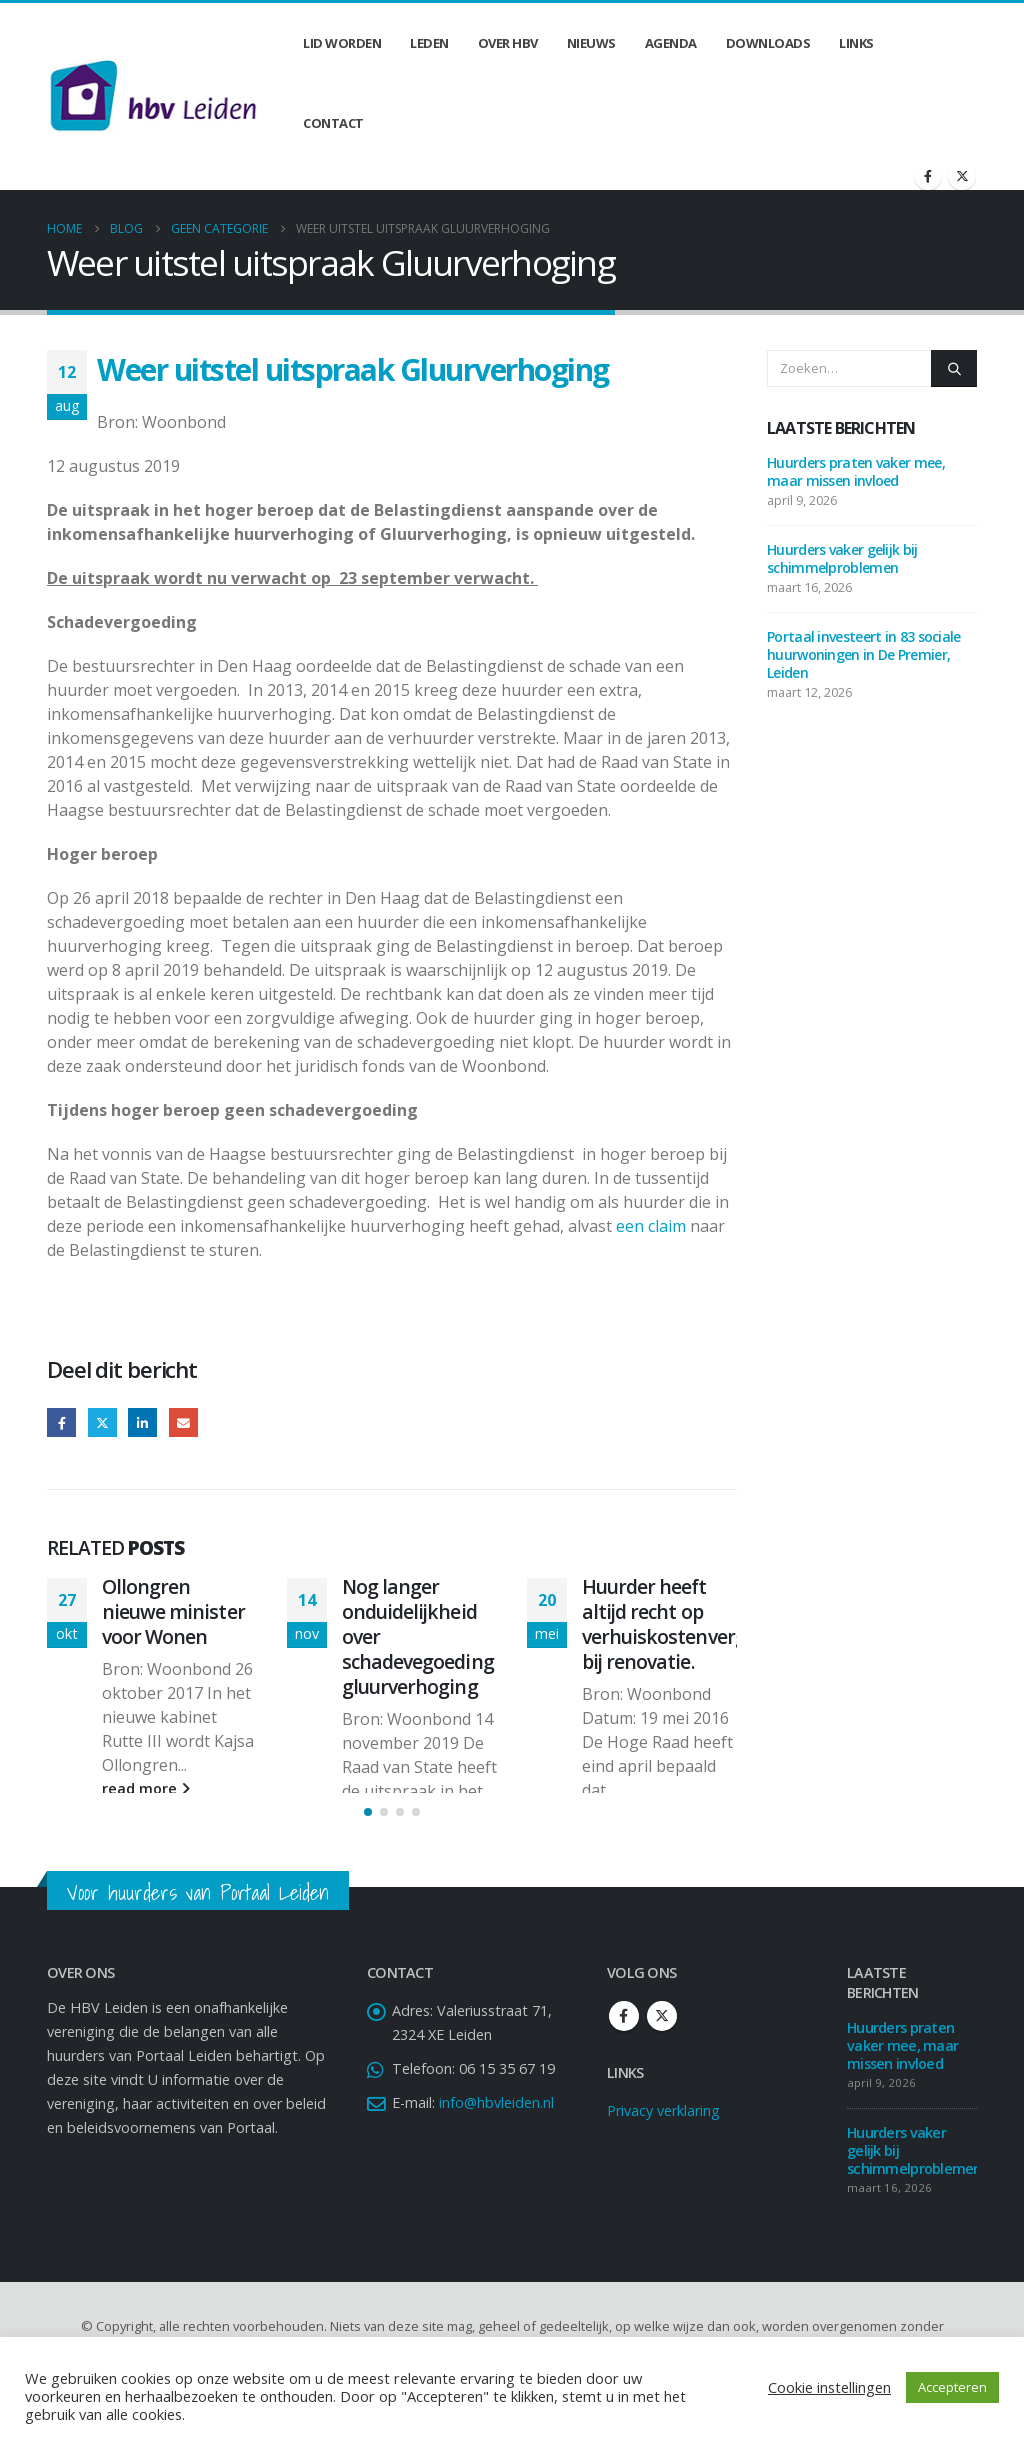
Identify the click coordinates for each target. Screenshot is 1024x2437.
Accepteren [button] (952, 2387)
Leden (429, 43)
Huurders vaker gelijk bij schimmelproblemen (842, 558)
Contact (333, 123)
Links (856, 43)
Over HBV (508, 43)
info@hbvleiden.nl (496, 2146)
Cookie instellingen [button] (829, 2387)
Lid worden (342, 43)
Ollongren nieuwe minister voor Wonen (173, 1611)
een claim (651, 1226)
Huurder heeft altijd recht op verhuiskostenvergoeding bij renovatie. (694, 1624)
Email (183, 1422)
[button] (368, 1856)
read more (146, 1788)
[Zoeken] (954, 368)
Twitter (102, 1422)
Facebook (61, 1422)
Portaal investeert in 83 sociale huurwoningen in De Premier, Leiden (864, 654)
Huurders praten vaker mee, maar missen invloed (856, 471)
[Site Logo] (153, 96)
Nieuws (591, 43)
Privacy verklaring (663, 2154)
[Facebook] (928, 176)
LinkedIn (142, 1422)
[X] (962, 176)
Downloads (768, 43)
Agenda (671, 43)
